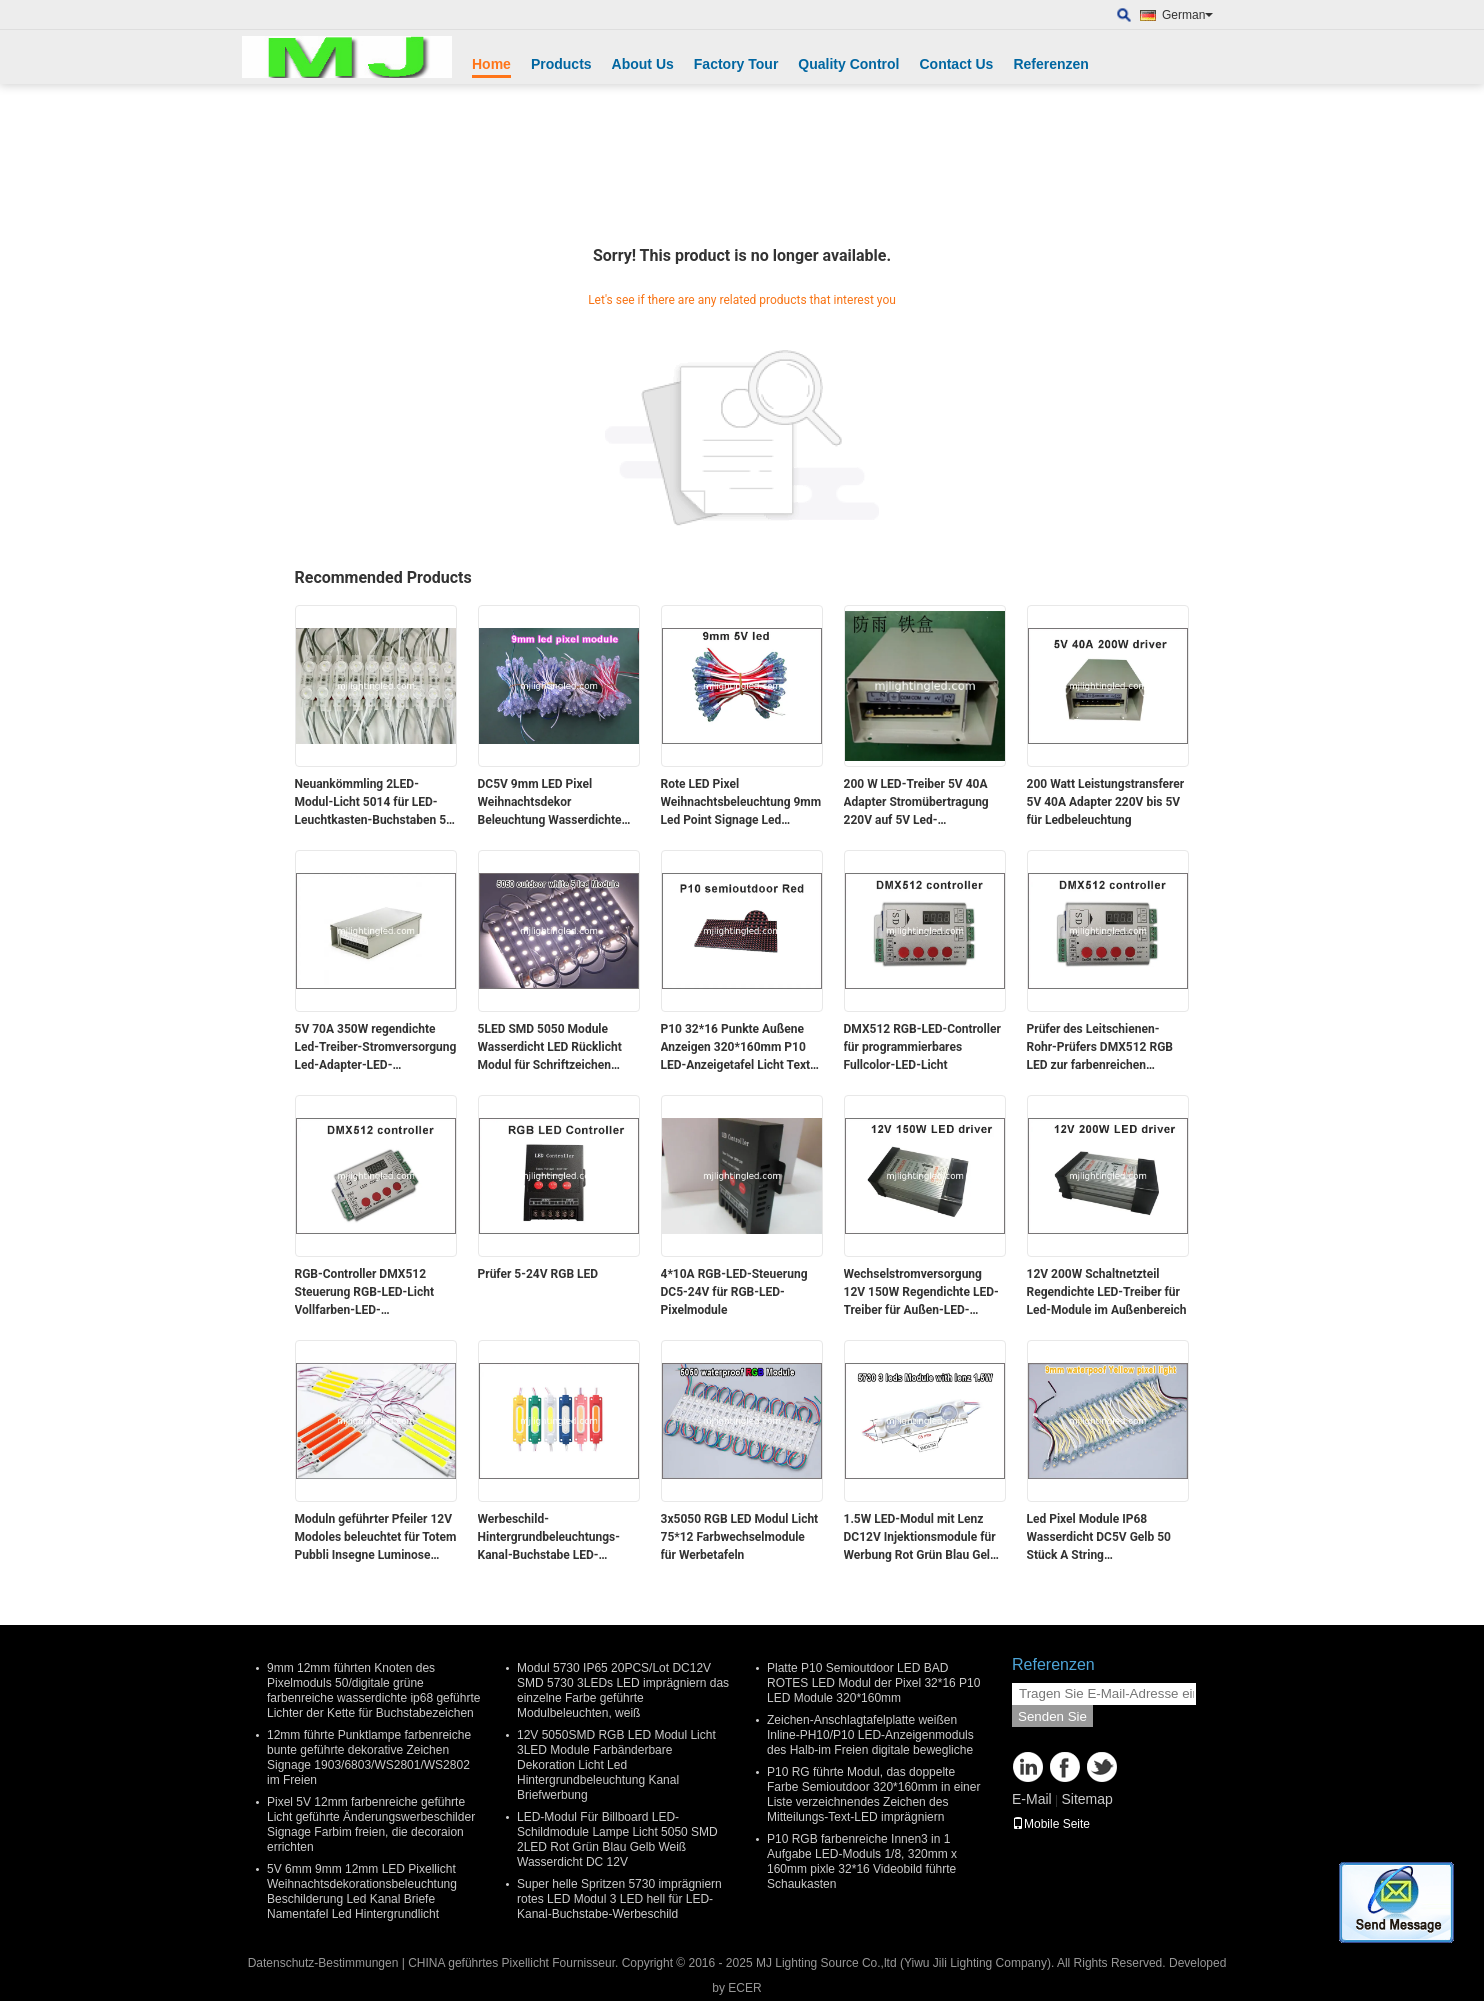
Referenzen (1050, 64)
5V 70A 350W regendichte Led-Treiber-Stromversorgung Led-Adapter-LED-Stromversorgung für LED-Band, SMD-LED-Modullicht (376, 1048)
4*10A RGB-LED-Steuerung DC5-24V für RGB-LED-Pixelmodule (734, 1292)
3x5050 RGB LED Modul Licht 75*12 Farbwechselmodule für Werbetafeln (740, 1537)
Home (491, 64)
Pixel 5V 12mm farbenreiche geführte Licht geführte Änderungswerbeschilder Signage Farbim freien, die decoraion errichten (371, 1824)
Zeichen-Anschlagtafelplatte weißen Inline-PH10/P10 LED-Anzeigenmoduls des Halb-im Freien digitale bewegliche (870, 1735)
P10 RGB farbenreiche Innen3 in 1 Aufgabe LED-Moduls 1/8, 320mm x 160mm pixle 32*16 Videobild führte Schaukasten (862, 1861)
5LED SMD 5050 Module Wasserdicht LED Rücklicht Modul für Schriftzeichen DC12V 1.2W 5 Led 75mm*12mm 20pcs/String (552, 1048)
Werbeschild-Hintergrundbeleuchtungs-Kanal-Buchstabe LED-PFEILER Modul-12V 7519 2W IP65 (558, 1538)
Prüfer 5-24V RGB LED (538, 1274)
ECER (744, 1988)
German (1187, 15)
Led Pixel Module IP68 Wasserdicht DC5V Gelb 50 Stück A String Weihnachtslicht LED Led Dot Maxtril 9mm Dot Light (1104, 1538)
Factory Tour (736, 64)
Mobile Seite (1051, 1824)
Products (561, 64)
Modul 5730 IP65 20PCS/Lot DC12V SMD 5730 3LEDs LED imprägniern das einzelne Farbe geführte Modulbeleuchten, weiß (623, 1690)
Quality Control (848, 64)
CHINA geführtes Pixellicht (478, 1963)
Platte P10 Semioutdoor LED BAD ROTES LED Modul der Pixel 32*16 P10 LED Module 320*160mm (873, 1683)
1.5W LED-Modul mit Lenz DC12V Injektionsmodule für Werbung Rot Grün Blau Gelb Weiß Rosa (920, 1538)
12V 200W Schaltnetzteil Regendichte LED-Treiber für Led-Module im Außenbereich (1107, 1292)
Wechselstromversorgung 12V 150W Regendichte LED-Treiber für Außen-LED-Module (921, 1293)
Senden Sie (1052, 1716)
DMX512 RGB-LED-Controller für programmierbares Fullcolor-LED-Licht (922, 1047)
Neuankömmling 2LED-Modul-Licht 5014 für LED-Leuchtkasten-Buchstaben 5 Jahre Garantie (371, 803)
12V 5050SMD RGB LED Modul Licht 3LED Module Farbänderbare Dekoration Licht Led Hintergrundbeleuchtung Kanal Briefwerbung (616, 1765)
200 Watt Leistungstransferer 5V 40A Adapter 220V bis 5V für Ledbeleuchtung (1106, 802)
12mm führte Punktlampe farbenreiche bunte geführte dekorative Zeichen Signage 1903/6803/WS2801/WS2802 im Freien (369, 1757)
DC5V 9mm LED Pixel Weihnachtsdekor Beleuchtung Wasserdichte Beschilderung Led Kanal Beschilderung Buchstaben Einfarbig (550, 803)
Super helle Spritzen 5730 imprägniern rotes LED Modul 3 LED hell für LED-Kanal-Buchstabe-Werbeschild (619, 1899)
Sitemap (1086, 1799)
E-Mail (1032, 1799)
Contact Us (956, 64)
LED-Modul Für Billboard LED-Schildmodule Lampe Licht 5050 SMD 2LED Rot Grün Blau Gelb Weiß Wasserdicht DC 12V (617, 1839)
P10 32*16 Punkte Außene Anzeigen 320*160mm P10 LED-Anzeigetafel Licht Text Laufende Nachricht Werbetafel (736, 1048)
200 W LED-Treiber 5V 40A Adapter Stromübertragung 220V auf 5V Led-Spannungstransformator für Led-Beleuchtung (921, 803)
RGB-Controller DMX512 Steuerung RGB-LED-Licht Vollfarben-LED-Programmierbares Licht (365, 1293)
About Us (643, 64)
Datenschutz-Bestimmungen (323, 1963)
